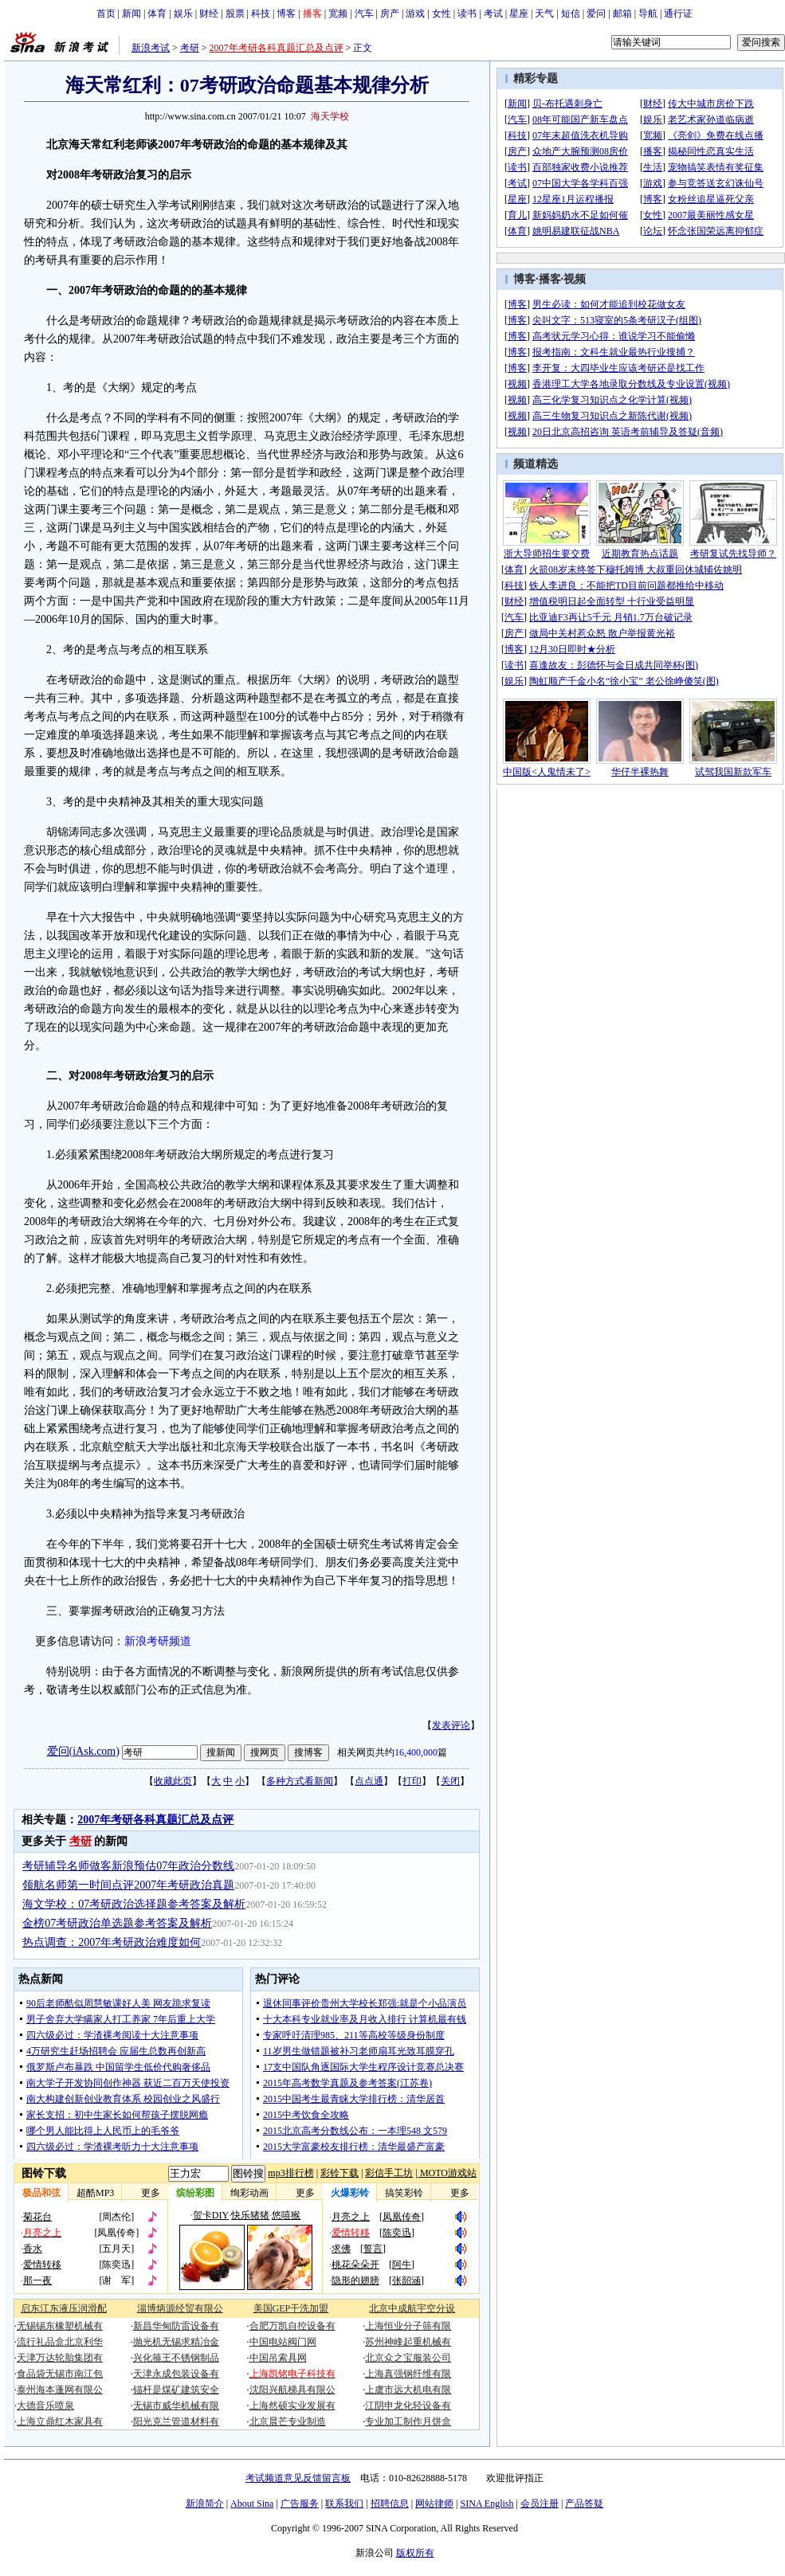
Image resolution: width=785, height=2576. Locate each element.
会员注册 (539, 2503)
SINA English (486, 2503)
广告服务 (300, 2503)
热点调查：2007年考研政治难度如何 (111, 1942)
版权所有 (415, 2552)
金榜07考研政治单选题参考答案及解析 (117, 1923)
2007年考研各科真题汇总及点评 (276, 47)
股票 (235, 13)
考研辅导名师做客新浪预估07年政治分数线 (128, 1866)
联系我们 (344, 2503)
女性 (441, 13)
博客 (286, 13)
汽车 (364, 13)
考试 (493, 13)
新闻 (131, 13)
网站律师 (434, 2503)
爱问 (596, 13)
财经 (208, 13)
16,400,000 (416, 1752)
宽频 (337, 13)
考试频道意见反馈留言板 (298, 2478)
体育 (157, 13)
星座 (518, 13)
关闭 (450, 1781)
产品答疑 (584, 2503)
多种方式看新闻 (299, 1781)
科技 (260, 13)
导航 (647, 13)
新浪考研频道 (157, 1641)
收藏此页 (173, 1781)
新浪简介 (205, 2503)
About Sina (251, 2503)
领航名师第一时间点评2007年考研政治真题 (128, 1885)
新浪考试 (150, 47)
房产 (389, 13)
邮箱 (622, 13)
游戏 (415, 13)
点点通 (369, 1781)
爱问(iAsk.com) (83, 1751)
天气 (544, 13)
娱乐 (183, 13)
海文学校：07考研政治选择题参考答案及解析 (133, 1904)
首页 (106, 13)
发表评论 (451, 1725)
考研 (189, 47)
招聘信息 (390, 2503)
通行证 (678, 13)
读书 (467, 13)
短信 (570, 13)
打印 (412, 1781)
